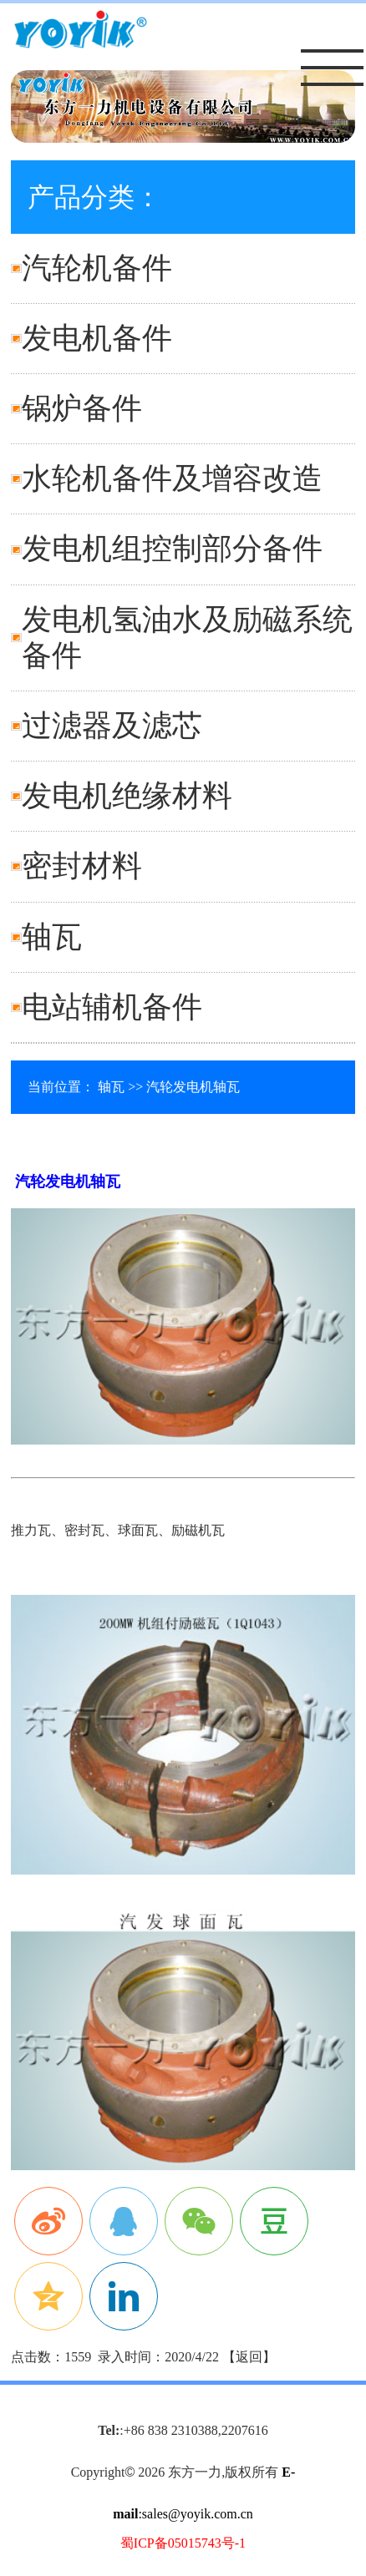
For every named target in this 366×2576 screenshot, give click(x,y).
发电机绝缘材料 (127, 795)
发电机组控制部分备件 (172, 548)
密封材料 (82, 866)
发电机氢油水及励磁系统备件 (187, 637)
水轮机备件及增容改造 (172, 478)
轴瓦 (52, 937)
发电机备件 (97, 338)
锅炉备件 (82, 408)
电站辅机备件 (112, 1007)
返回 (249, 2357)
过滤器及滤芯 (112, 725)
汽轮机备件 (97, 268)
